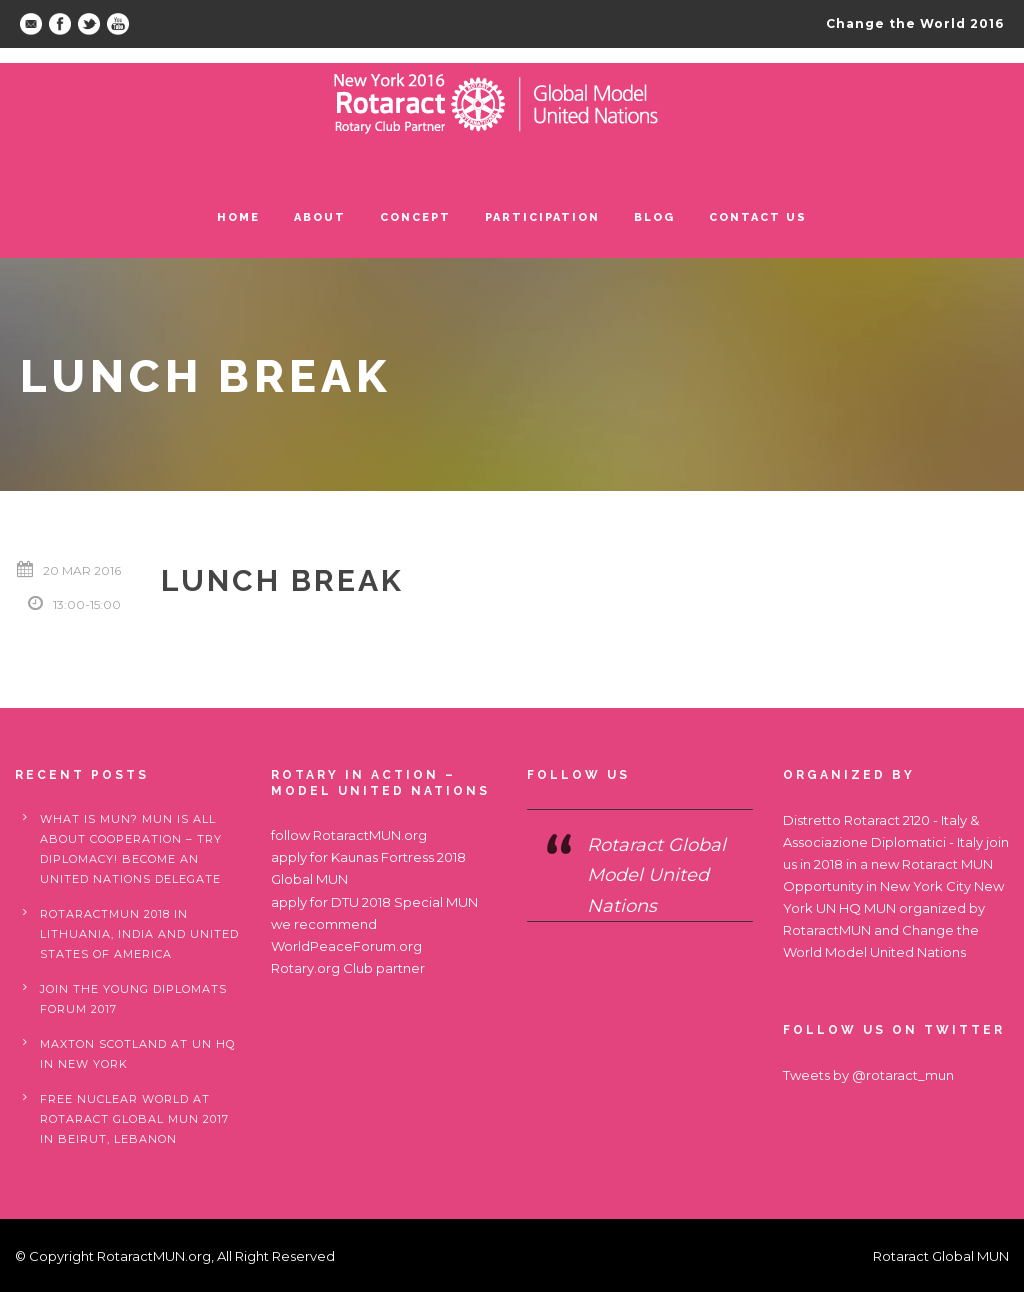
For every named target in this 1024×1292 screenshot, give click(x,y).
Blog (654, 217)
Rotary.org (305, 968)
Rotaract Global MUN (941, 1256)
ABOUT (320, 217)
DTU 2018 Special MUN (404, 902)
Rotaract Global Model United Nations (656, 875)
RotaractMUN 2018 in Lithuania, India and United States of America (139, 934)
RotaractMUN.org (370, 835)
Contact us (758, 217)
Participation (542, 217)
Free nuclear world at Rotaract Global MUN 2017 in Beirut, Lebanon (134, 1119)
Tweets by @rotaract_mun (868, 1075)
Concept (415, 217)
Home (238, 217)
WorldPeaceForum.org (346, 946)
